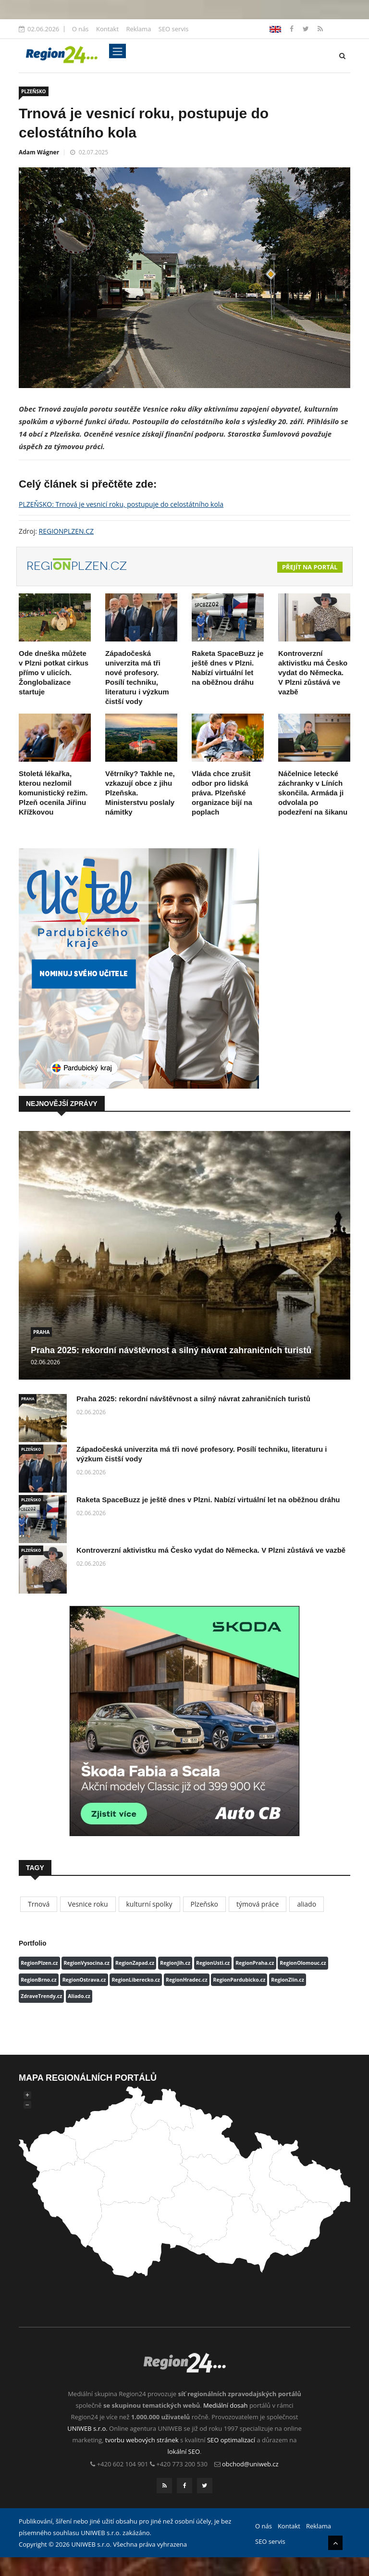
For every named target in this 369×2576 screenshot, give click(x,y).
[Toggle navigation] (117, 51)
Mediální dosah (225, 2405)
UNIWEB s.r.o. (87, 2428)
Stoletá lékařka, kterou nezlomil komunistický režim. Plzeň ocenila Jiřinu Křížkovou (53, 792)
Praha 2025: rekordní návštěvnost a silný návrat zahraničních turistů (171, 1350)
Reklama (138, 29)
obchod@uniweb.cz (250, 2464)
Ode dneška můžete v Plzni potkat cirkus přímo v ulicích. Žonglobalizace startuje (53, 672)
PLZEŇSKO (33, 91)
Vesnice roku (88, 1904)
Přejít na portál (310, 567)
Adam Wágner (39, 152)
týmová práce (257, 1904)
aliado (306, 1904)
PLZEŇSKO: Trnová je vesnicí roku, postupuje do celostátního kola (121, 504)
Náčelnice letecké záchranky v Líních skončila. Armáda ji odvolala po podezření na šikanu (312, 792)
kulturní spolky (149, 1904)
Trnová (38, 1904)
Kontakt (107, 29)
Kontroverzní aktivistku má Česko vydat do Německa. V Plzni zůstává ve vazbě (312, 672)
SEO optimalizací (231, 2440)
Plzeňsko (204, 1904)
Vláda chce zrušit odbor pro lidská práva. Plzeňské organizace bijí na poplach (222, 792)
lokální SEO (184, 2451)
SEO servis (174, 29)
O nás (80, 29)
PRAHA (41, 1332)
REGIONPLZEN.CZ (66, 531)
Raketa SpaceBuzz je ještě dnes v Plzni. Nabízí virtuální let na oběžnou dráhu (208, 1499)
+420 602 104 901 (122, 2464)
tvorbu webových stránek (142, 2440)
